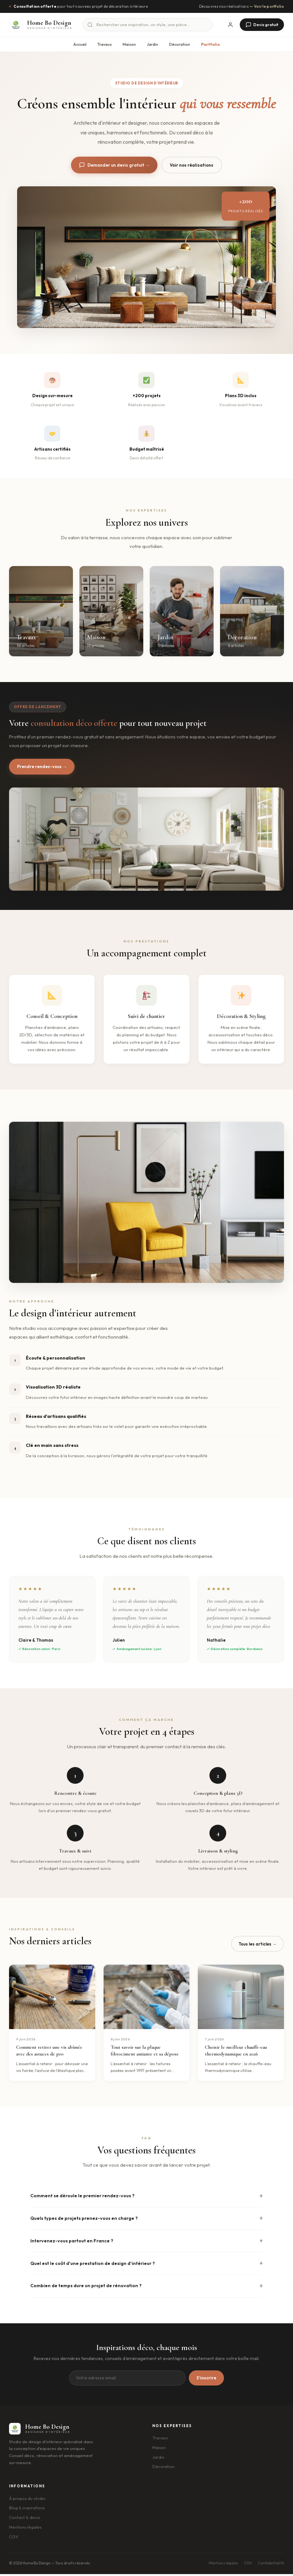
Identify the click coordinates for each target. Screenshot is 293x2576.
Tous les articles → (258, 1946)
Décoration (179, 44)
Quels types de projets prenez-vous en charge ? (84, 2220)
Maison (129, 44)
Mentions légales (25, 2529)
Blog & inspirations (27, 2510)
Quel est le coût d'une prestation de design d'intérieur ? (92, 2265)
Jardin (152, 44)
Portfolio (210, 44)
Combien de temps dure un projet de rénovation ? (86, 2288)
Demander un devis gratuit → (112, 165)
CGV (13, 2538)
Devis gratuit (262, 25)
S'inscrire (206, 2380)
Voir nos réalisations (193, 165)
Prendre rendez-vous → (43, 768)
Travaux (104, 44)
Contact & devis (24, 2519)
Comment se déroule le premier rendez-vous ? (82, 2198)
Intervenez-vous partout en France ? (71, 2243)
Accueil (79, 44)
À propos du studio (27, 2500)
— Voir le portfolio (266, 6)
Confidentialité (271, 2565)
